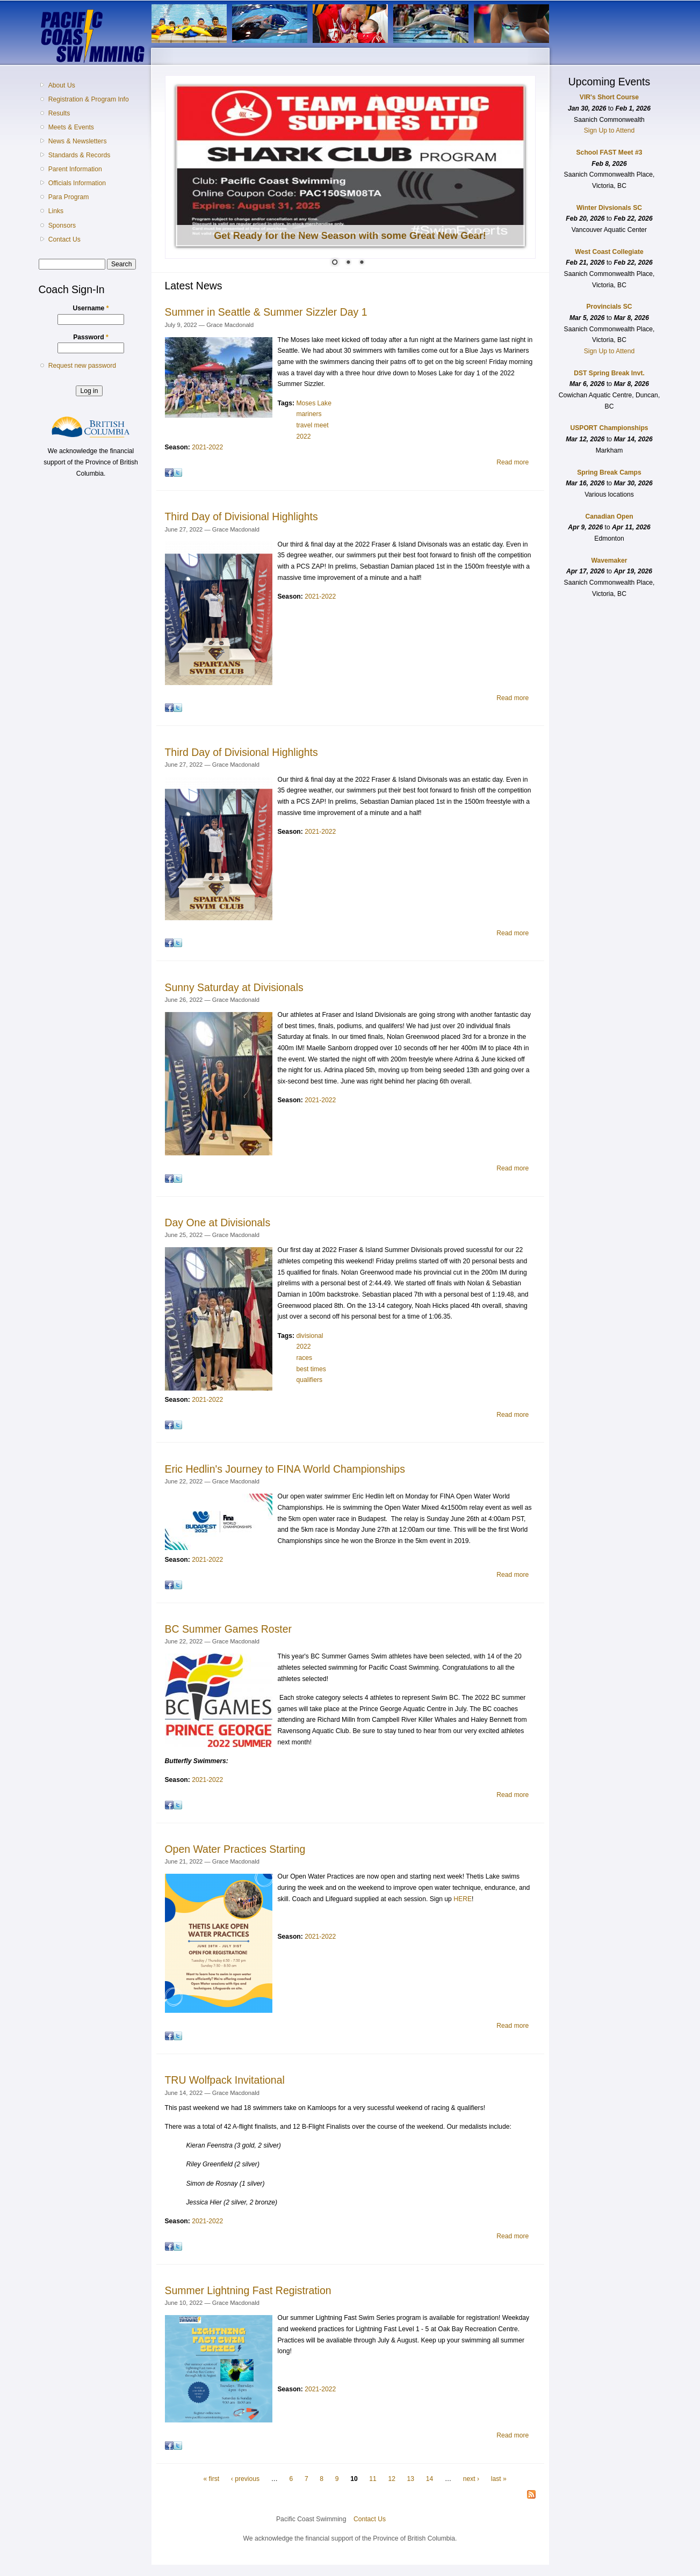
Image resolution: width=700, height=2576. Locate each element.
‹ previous (245, 2479)
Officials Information (77, 183)
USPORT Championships (609, 428)
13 (411, 2479)
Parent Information (75, 169)
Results (59, 113)
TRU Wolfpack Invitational (225, 2080)
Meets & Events (71, 127)
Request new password (82, 365)
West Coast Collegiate (609, 252)
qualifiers (309, 1380)
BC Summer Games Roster (228, 1629)
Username (91, 308)
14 (430, 2479)
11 (373, 2479)
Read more (512, 462)
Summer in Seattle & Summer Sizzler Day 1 (266, 312)
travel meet (312, 425)
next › (471, 2479)
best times (311, 1369)
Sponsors (62, 225)
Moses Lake (313, 403)
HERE (462, 1899)
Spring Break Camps (609, 472)
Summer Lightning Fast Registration (248, 2290)
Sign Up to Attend (609, 130)
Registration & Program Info (88, 99)
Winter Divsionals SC (609, 208)
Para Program (68, 197)
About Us (61, 85)
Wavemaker (609, 560)
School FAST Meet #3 (609, 152)
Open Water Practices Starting (235, 1849)
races (304, 1358)
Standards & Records (79, 155)
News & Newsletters (77, 141)
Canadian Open (609, 516)
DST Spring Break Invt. (609, 373)
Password (91, 337)
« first (211, 2479)
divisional (309, 1336)
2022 (303, 436)
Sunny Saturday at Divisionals (234, 987)
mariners (308, 414)
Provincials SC (609, 306)
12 (391, 2479)
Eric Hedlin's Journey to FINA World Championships (285, 1469)
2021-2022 (207, 447)
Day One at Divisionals (218, 1222)
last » (499, 2479)
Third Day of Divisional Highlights (241, 516)
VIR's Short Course (609, 97)
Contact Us (64, 239)
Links (55, 211)
